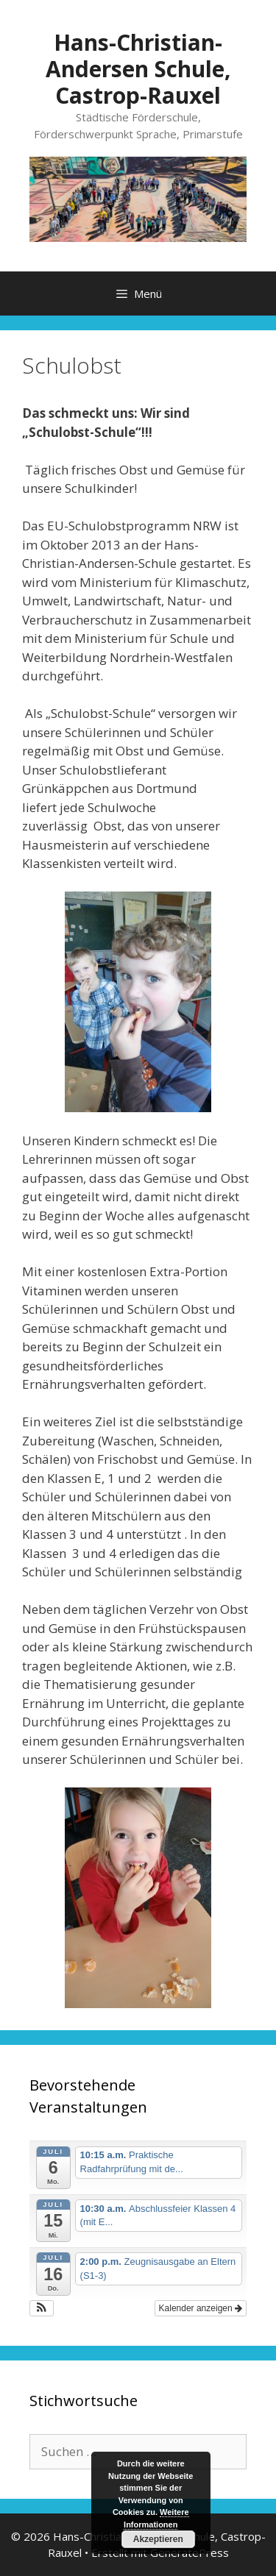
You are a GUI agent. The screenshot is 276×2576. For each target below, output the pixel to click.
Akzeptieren (158, 2539)
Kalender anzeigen (200, 2308)
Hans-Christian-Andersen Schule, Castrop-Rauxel (138, 68)
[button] (41, 2308)
